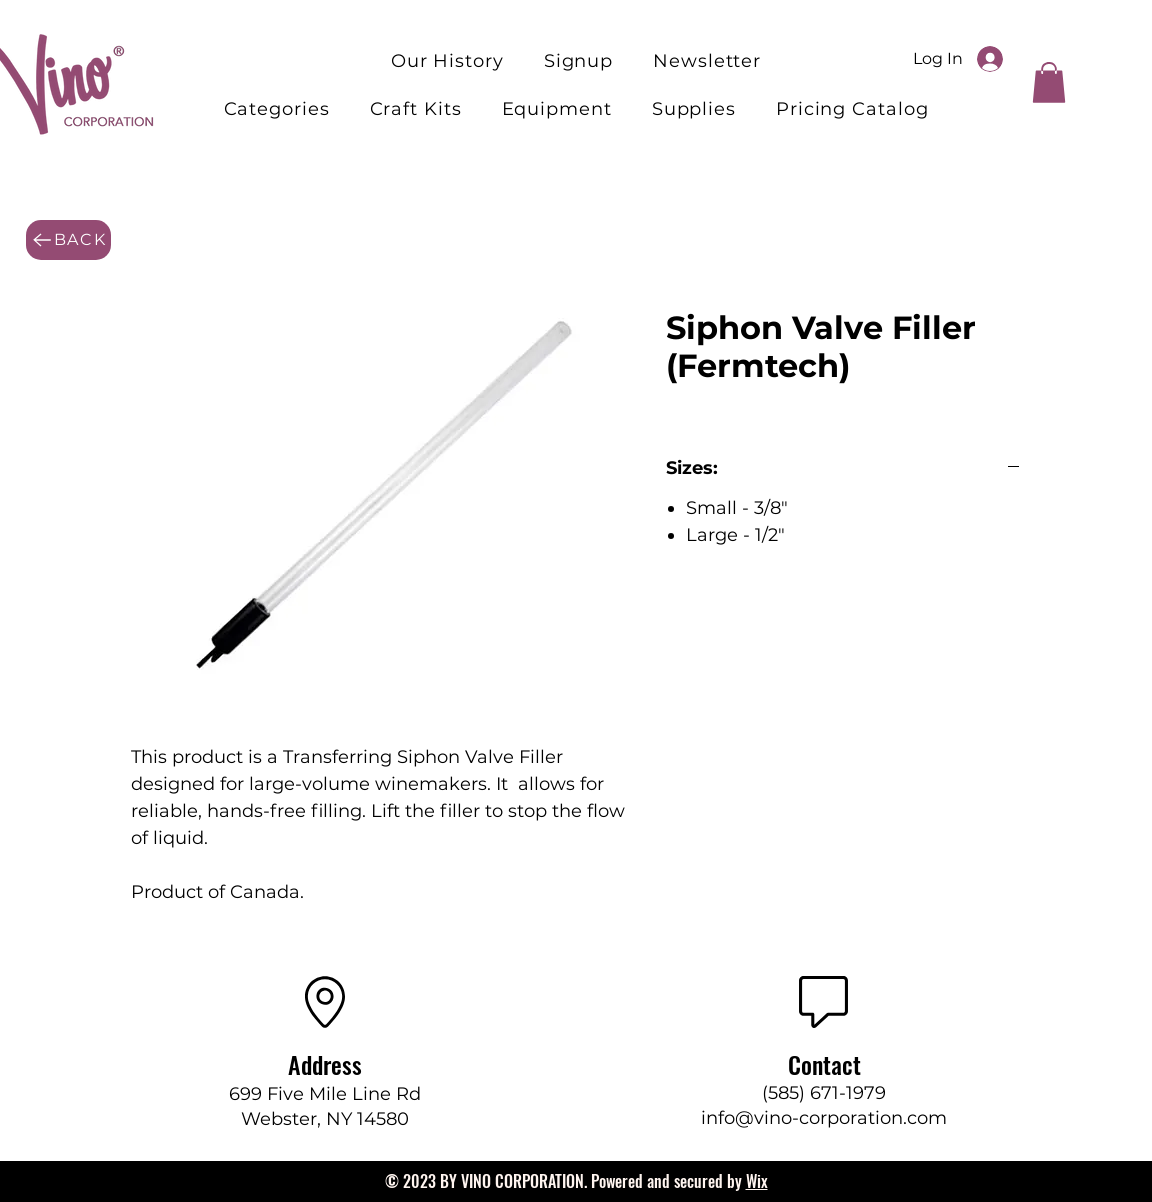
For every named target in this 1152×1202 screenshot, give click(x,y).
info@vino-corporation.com (824, 1118)
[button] (416, 109)
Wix (757, 1181)
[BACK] (68, 240)
